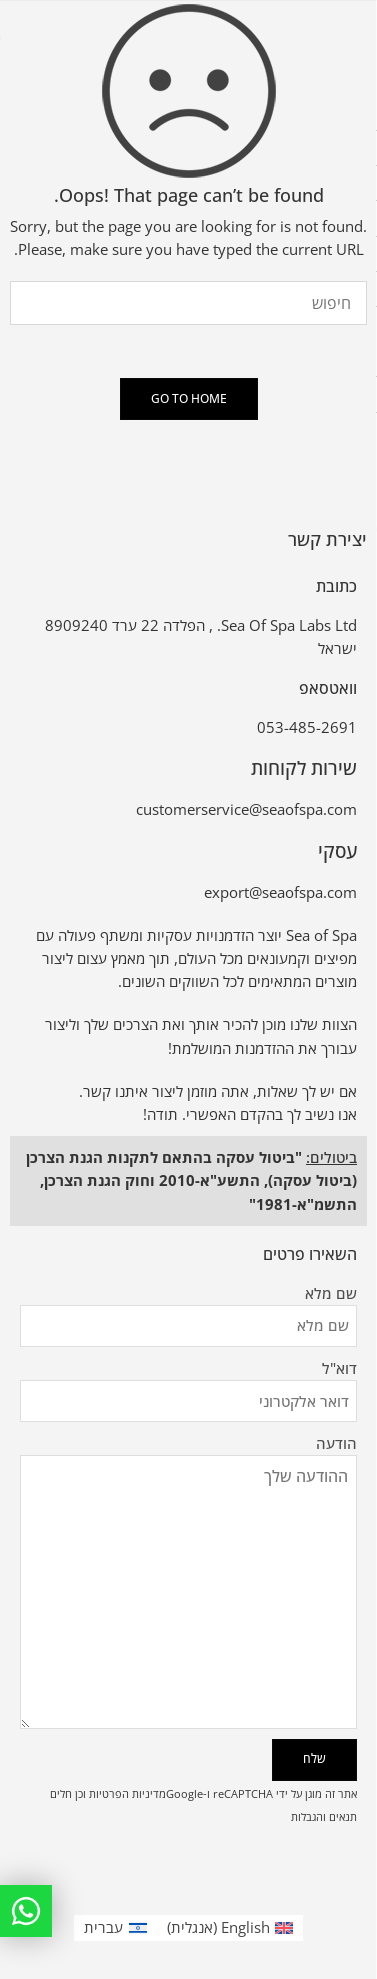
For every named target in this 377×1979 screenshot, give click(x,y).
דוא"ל (188, 1369)
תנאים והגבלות (324, 1816)
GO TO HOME (189, 398)
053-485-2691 (307, 727)
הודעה (188, 1456)
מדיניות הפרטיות (127, 1793)
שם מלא (188, 1294)
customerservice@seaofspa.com (246, 809)
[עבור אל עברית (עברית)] (115, 1928)
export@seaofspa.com (280, 892)
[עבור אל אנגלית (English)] (230, 1928)
